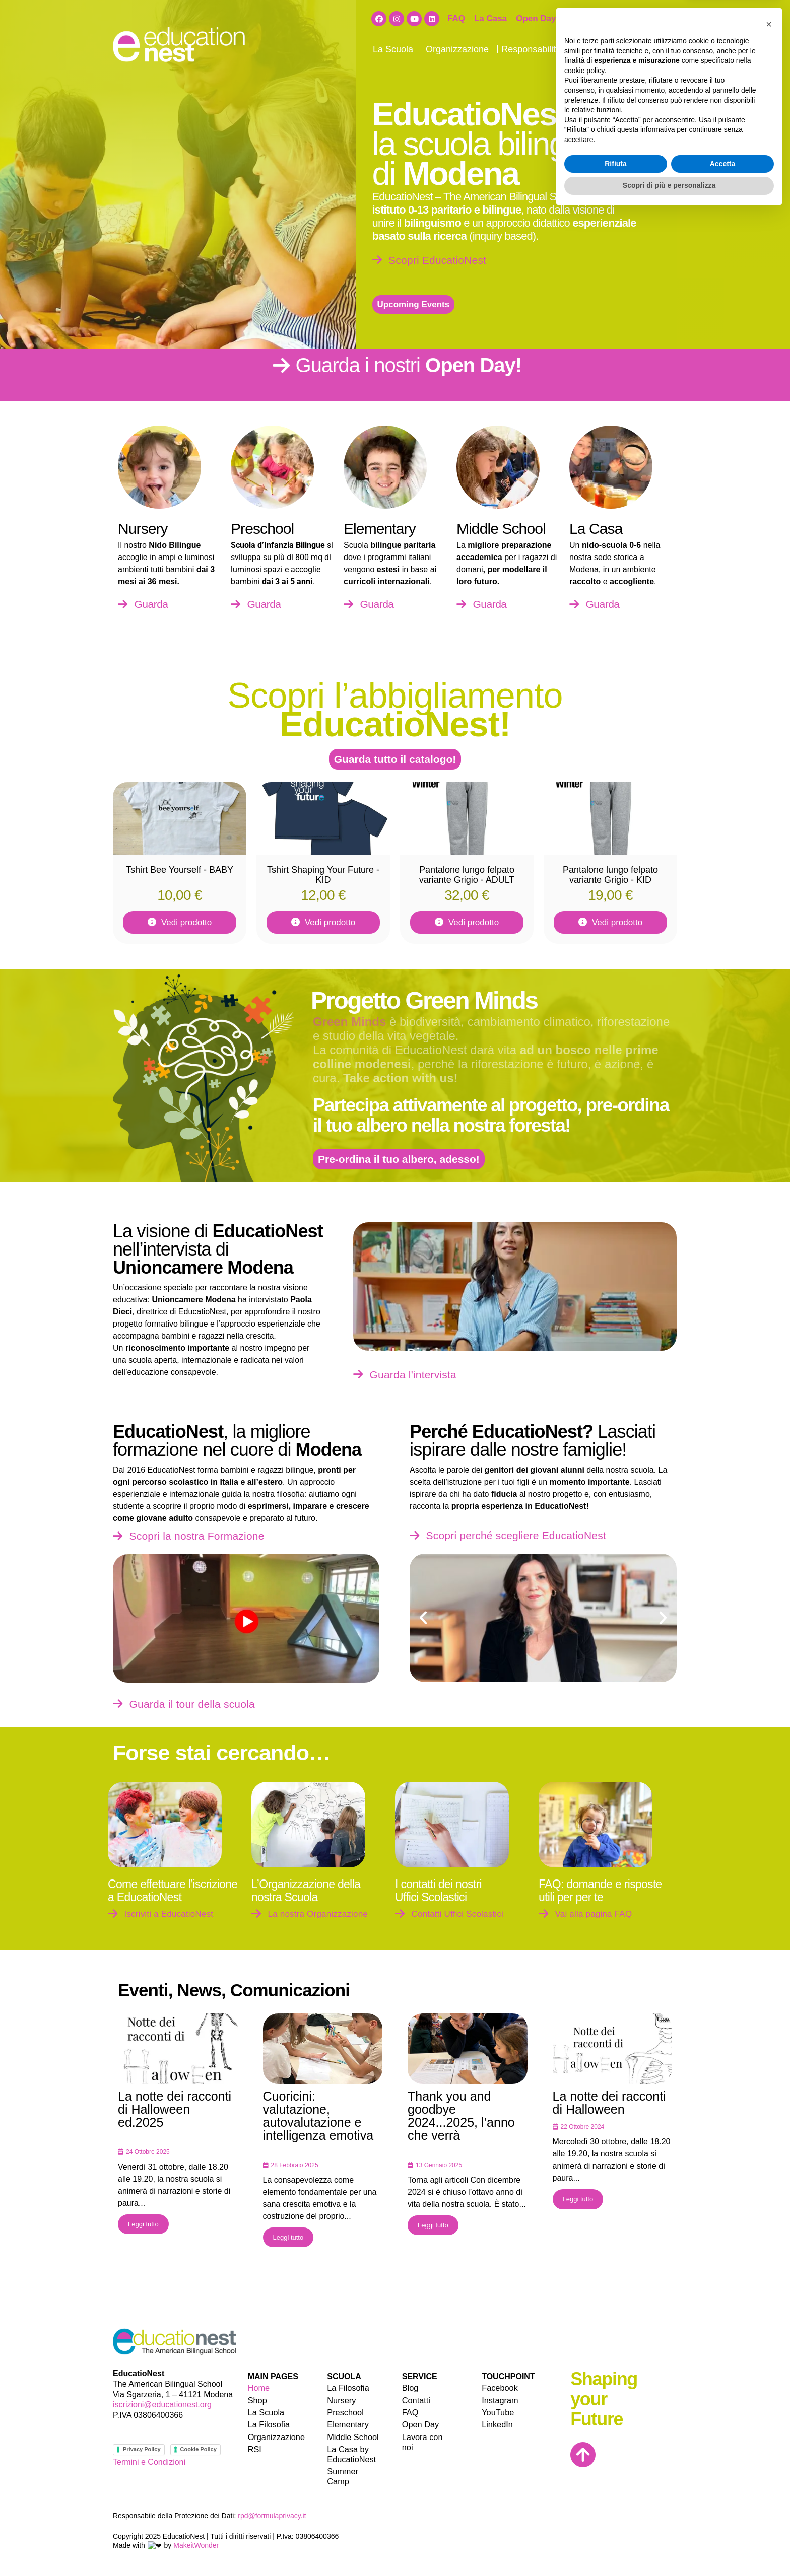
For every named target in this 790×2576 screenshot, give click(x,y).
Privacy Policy (138, 2449)
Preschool (345, 2411)
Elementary (347, 2423)
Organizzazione (460, 49)
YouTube (497, 2411)
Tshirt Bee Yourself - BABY (179, 870)
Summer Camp (354, 2470)
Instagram (499, 2399)
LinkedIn (497, 2423)
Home (259, 2387)
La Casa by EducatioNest (351, 2453)
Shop (576, 18)
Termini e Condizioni (149, 2462)
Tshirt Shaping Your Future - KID (323, 875)
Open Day (536, 18)
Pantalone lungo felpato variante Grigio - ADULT (467, 875)
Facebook (499, 2387)
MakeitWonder (187, 2537)
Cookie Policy (193, 2449)
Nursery (341, 2399)
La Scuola (395, 49)
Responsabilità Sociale (549, 49)
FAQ (456, 18)
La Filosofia (268, 2423)
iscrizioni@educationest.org (162, 2404)
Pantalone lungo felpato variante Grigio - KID (610, 875)
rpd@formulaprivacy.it (272, 2508)
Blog (615, 49)
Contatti (647, 49)
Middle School (352, 2435)
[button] (423, 1617)
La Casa (490, 18)
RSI (254, 2448)
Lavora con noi (626, 18)
